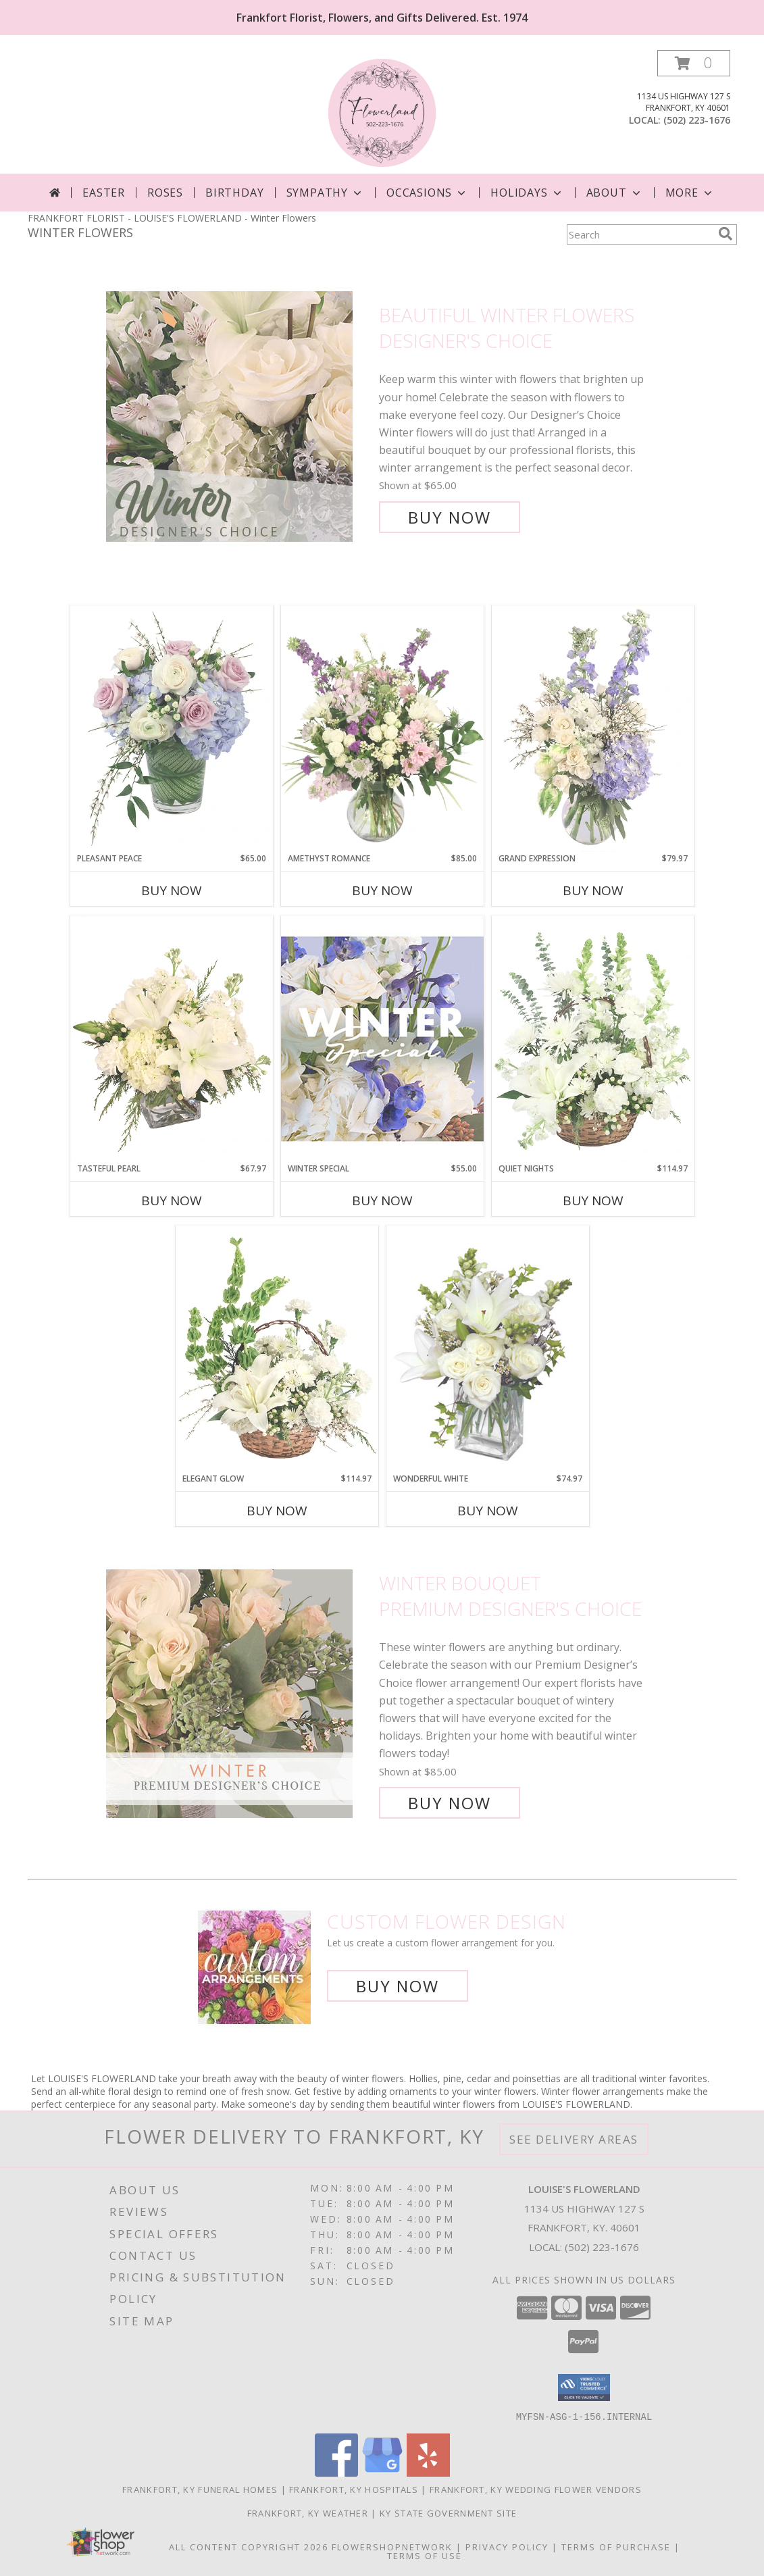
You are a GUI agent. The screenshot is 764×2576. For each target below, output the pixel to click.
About (614, 192)
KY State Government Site (448, 2512)
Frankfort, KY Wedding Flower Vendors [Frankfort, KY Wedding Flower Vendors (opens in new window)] (536, 2489)
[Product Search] (639, 234)
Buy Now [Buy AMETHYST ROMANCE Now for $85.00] (382, 890)
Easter (103, 192)
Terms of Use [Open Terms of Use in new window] (424, 2555)
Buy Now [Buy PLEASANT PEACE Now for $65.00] (171, 890)
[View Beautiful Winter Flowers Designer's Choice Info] (239, 416)
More (690, 192)
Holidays (526, 192)
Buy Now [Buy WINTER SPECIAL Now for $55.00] (382, 1200)
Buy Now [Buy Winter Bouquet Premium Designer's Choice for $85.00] (449, 1803)
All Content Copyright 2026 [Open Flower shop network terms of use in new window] (248, 2546)
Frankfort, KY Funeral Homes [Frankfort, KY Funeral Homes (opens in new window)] (200, 2489)
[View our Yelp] (428, 2472)
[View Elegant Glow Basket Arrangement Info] (277, 1349)
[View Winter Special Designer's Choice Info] (382, 1038)
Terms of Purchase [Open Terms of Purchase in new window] (616, 2546)
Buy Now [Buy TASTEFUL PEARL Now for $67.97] (171, 1200)
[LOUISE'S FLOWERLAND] (382, 111)
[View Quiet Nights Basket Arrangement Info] (593, 1039)
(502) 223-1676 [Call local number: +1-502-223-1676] (696, 119)
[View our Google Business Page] (382, 2472)
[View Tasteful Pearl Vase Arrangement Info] (171, 1039)
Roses (165, 192)
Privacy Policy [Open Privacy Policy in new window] (507, 2546)
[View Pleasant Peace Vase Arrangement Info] (171, 729)
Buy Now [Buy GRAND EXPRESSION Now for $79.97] (593, 890)
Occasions (427, 192)
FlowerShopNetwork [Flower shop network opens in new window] (392, 2546)
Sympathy (325, 192)
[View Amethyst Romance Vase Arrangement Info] (382, 729)
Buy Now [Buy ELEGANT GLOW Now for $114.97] (277, 1510)
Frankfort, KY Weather (307, 2512)
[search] (725, 233)
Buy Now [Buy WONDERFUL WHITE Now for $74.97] (487, 1510)
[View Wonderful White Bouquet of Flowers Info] (487, 1349)
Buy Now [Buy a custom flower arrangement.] (397, 1986)
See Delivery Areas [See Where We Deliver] (573, 2139)
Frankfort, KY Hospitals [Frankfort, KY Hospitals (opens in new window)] (353, 2489)
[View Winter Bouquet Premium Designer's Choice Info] (239, 1693)
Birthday (234, 192)
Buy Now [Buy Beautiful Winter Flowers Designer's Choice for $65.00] (449, 517)
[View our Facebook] (336, 2472)
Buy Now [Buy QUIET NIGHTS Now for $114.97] (593, 1200)
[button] (693, 63)
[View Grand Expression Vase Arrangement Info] (593, 729)
